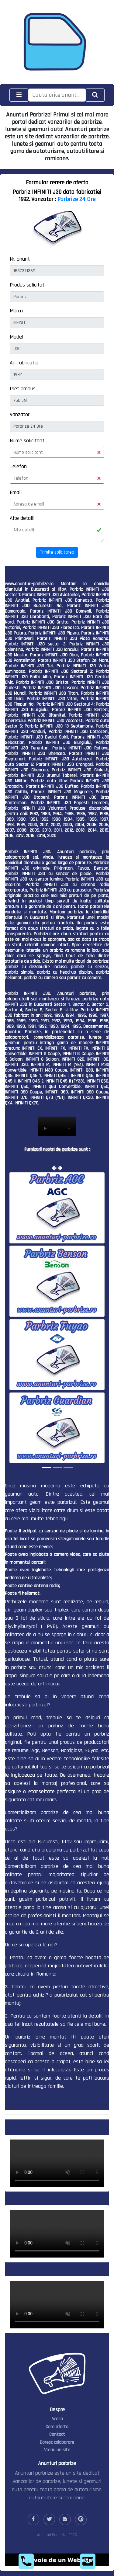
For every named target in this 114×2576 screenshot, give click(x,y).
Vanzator (19, 414)
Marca (16, 310)
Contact (57, 2434)
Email (16, 492)
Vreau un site (57, 2450)
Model (16, 336)
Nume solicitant (27, 440)
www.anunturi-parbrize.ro (29, 584)
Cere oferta (57, 2427)
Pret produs (23, 388)
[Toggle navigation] (19, 95)
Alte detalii (22, 518)
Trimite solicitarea (57, 552)
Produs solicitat (27, 284)
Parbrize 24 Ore (76, 199)
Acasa (57, 2419)
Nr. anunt (20, 259)
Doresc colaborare (57, 2442)
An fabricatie (24, 362)
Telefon (18, 466)
